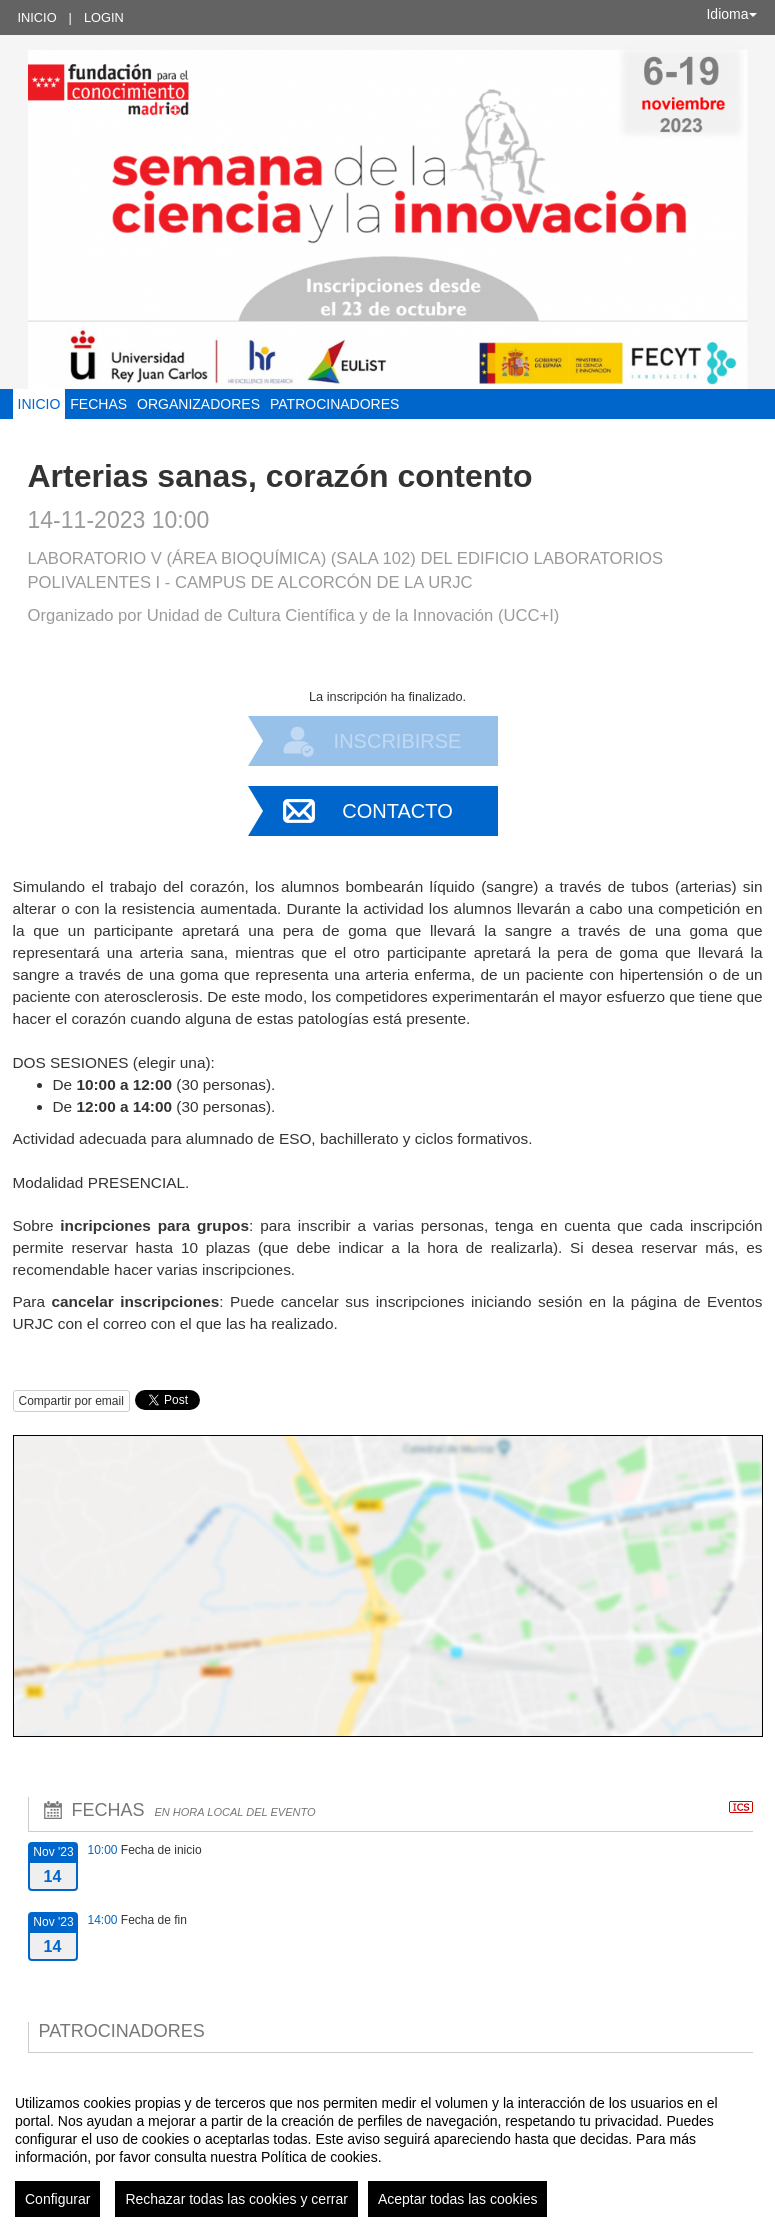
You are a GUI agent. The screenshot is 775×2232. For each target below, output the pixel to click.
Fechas (98, 404)
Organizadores (198, 404)
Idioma (731, 14)
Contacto (397, 811)
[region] (387, 2148)
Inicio (37, 17)
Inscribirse (398, 741)
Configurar (57, 2199)
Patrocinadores (334, 404)
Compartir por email (71, 1401)
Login (104, 17)
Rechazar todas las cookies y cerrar (236, 2199)
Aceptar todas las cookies (458, 2199)
